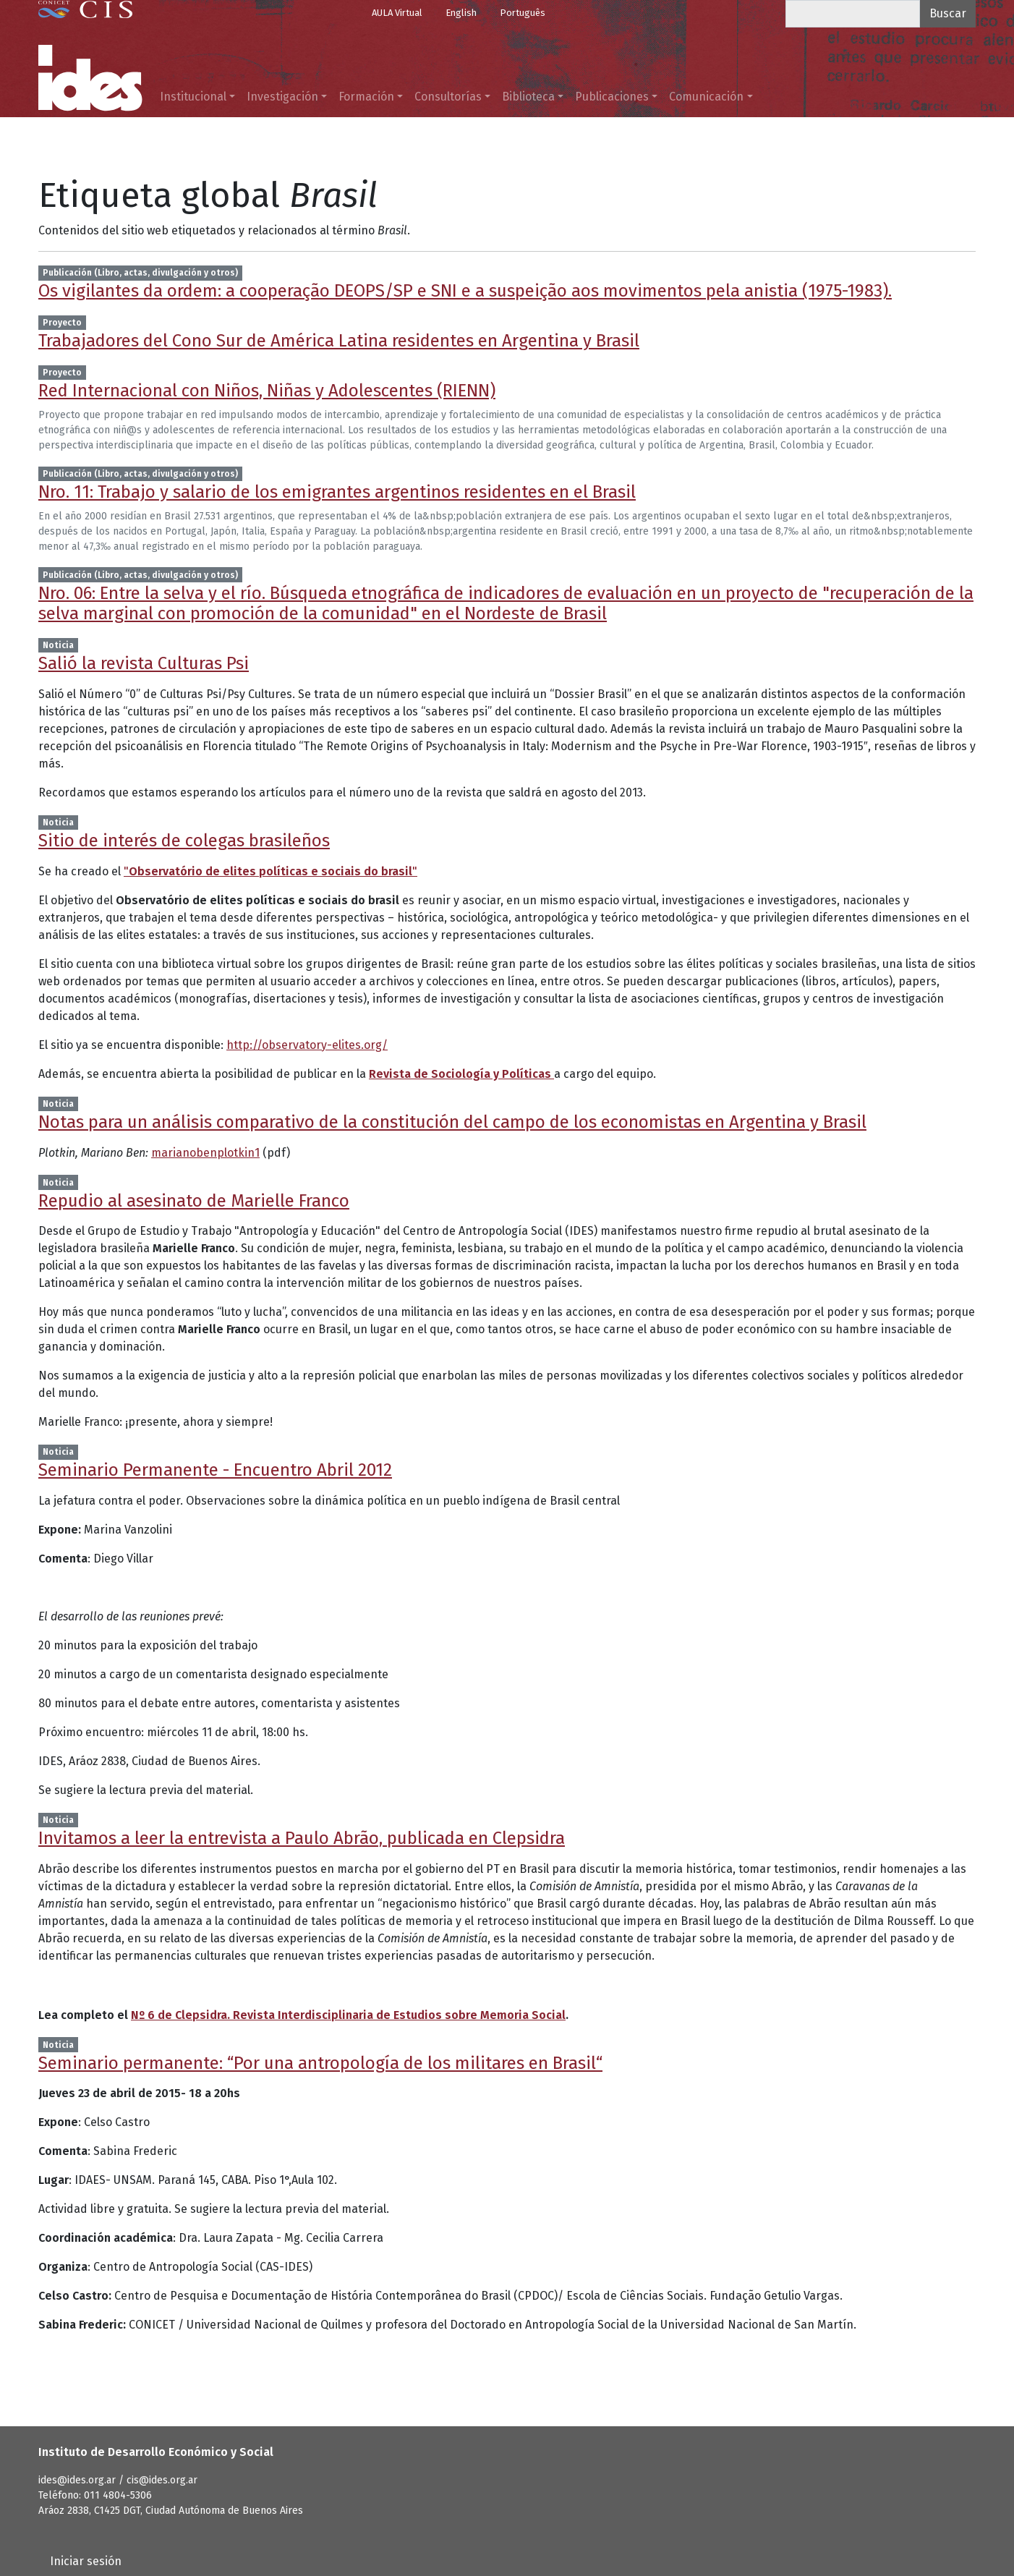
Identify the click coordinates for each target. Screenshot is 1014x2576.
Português (522, 12)
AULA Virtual (397, 12)
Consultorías (448, 96)
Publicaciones (612, 96)
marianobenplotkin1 (205, 1153)
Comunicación (706, 96)
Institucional (193, 96)
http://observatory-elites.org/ (307, 1045)
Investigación (282, 96)
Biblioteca (528, 96)
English (461, 12)
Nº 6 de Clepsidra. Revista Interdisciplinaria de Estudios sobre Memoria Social (348, 2015)
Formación (366, 96)
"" (270, 871)
